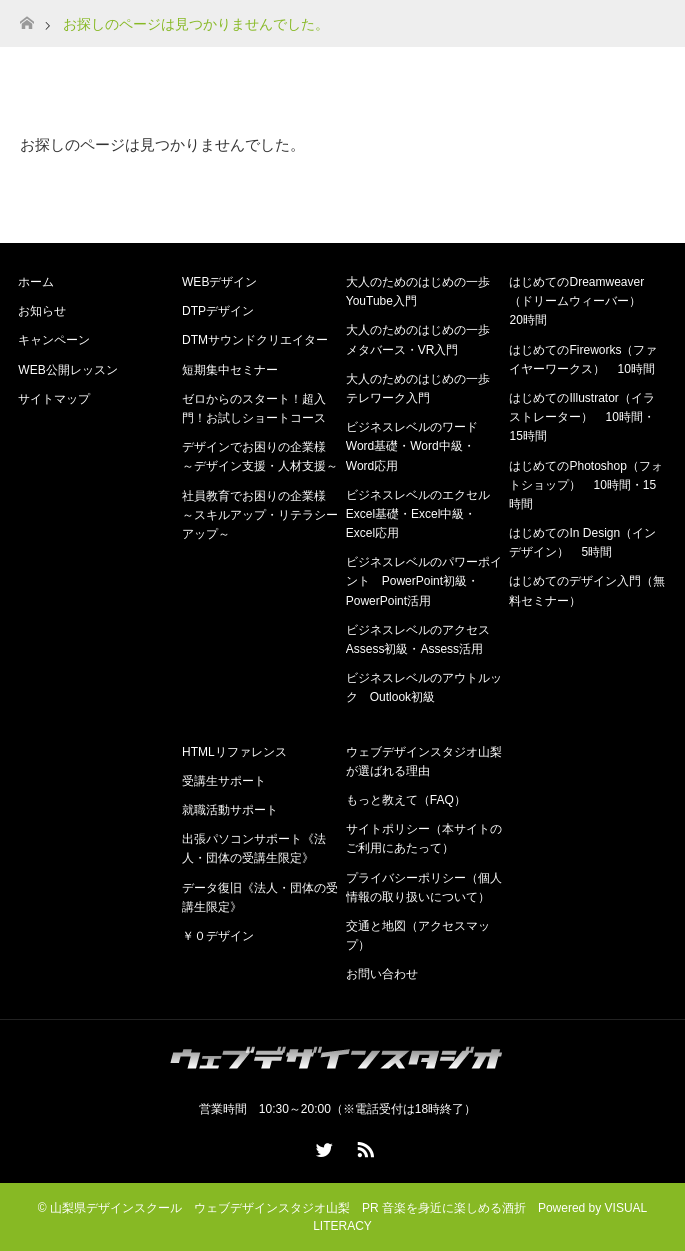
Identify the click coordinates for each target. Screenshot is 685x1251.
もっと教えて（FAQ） (406, 800)
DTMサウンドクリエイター (255, 340)
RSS (363, 1146)
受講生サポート (224, 781)
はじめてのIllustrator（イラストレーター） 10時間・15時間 (581, 417)
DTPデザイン (218, 311)
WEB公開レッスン (67, 370)
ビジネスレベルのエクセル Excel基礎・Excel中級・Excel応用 (424, 514)
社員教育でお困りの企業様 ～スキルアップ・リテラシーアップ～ (260, 515)
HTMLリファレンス (234, 752)
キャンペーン (54, 340)
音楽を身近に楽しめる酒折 (454, 1208)
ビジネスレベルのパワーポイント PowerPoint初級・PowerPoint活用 (424, 581)
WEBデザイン (219, 282)
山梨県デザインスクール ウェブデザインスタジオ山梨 (200, 1208)
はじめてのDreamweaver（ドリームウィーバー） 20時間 (581, 301)
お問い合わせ (382, 974)
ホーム (36, 282)
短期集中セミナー (230, 370)
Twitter (322, 1146)
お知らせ (42, 311)
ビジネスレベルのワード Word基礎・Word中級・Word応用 (418, 446)
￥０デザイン (218, 936)
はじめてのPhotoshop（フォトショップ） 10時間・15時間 (585, 485)
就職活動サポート (230, 810)
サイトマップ (54, 399)
